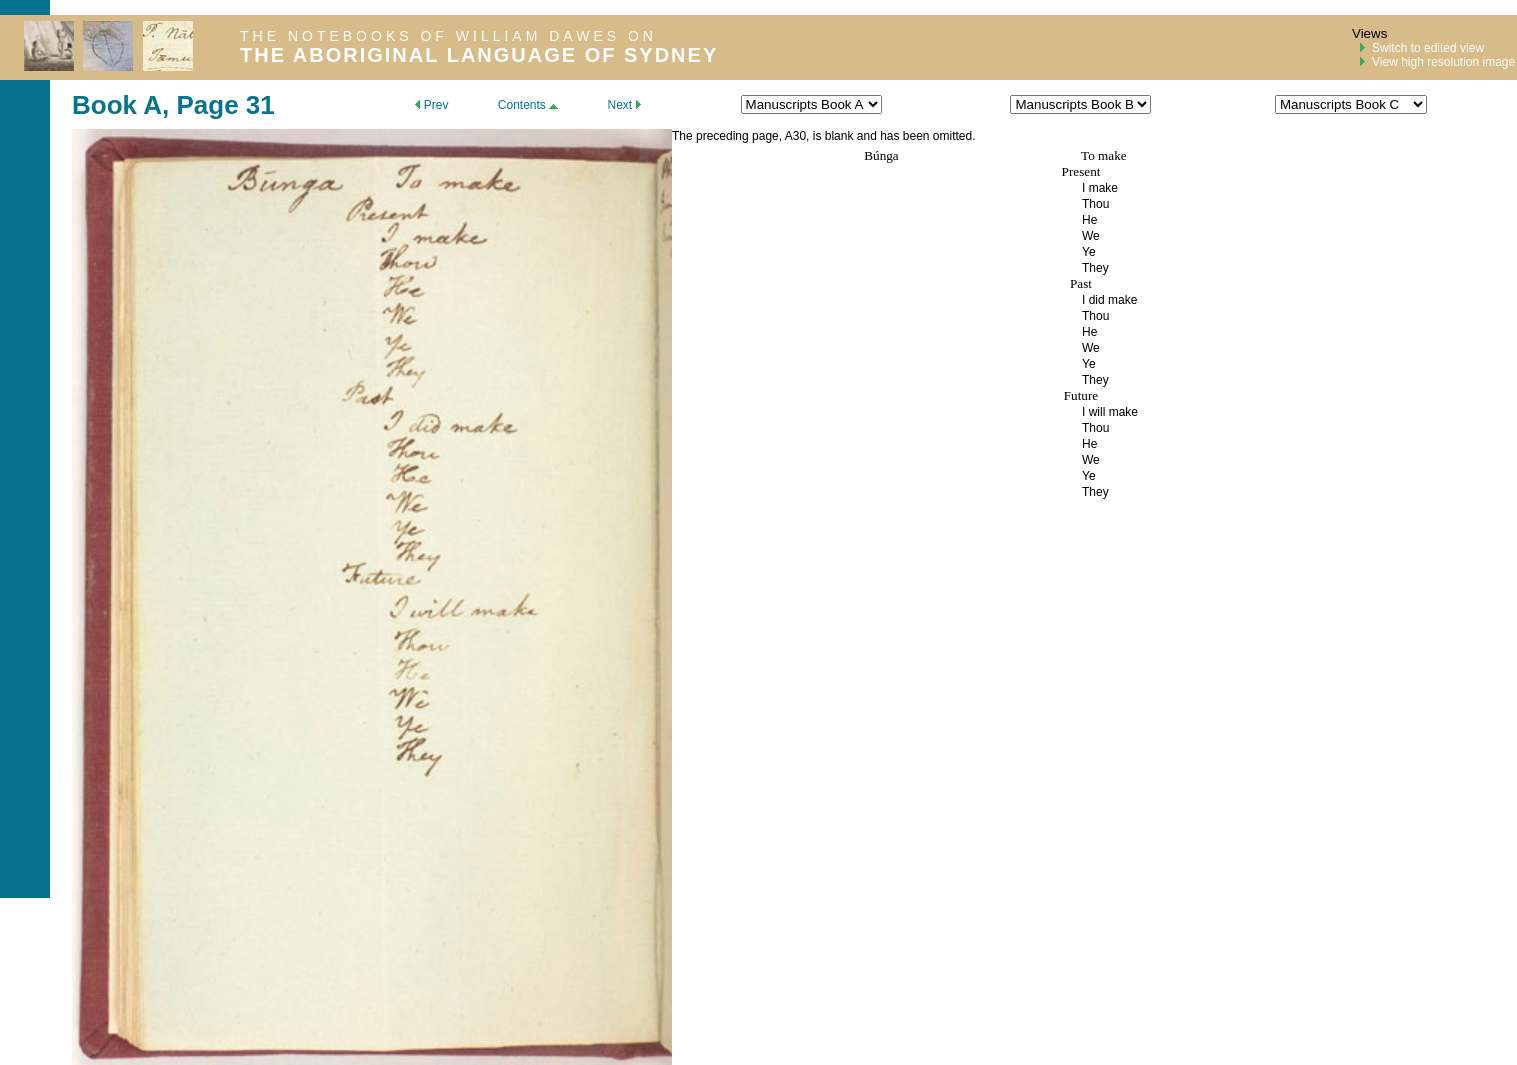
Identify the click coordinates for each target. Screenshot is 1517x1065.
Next (623, 105)
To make (1104, 155)
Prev (431, 105)
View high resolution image (1443, 62)
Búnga (881, 155)
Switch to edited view (1428, 48)
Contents (528, 105)
